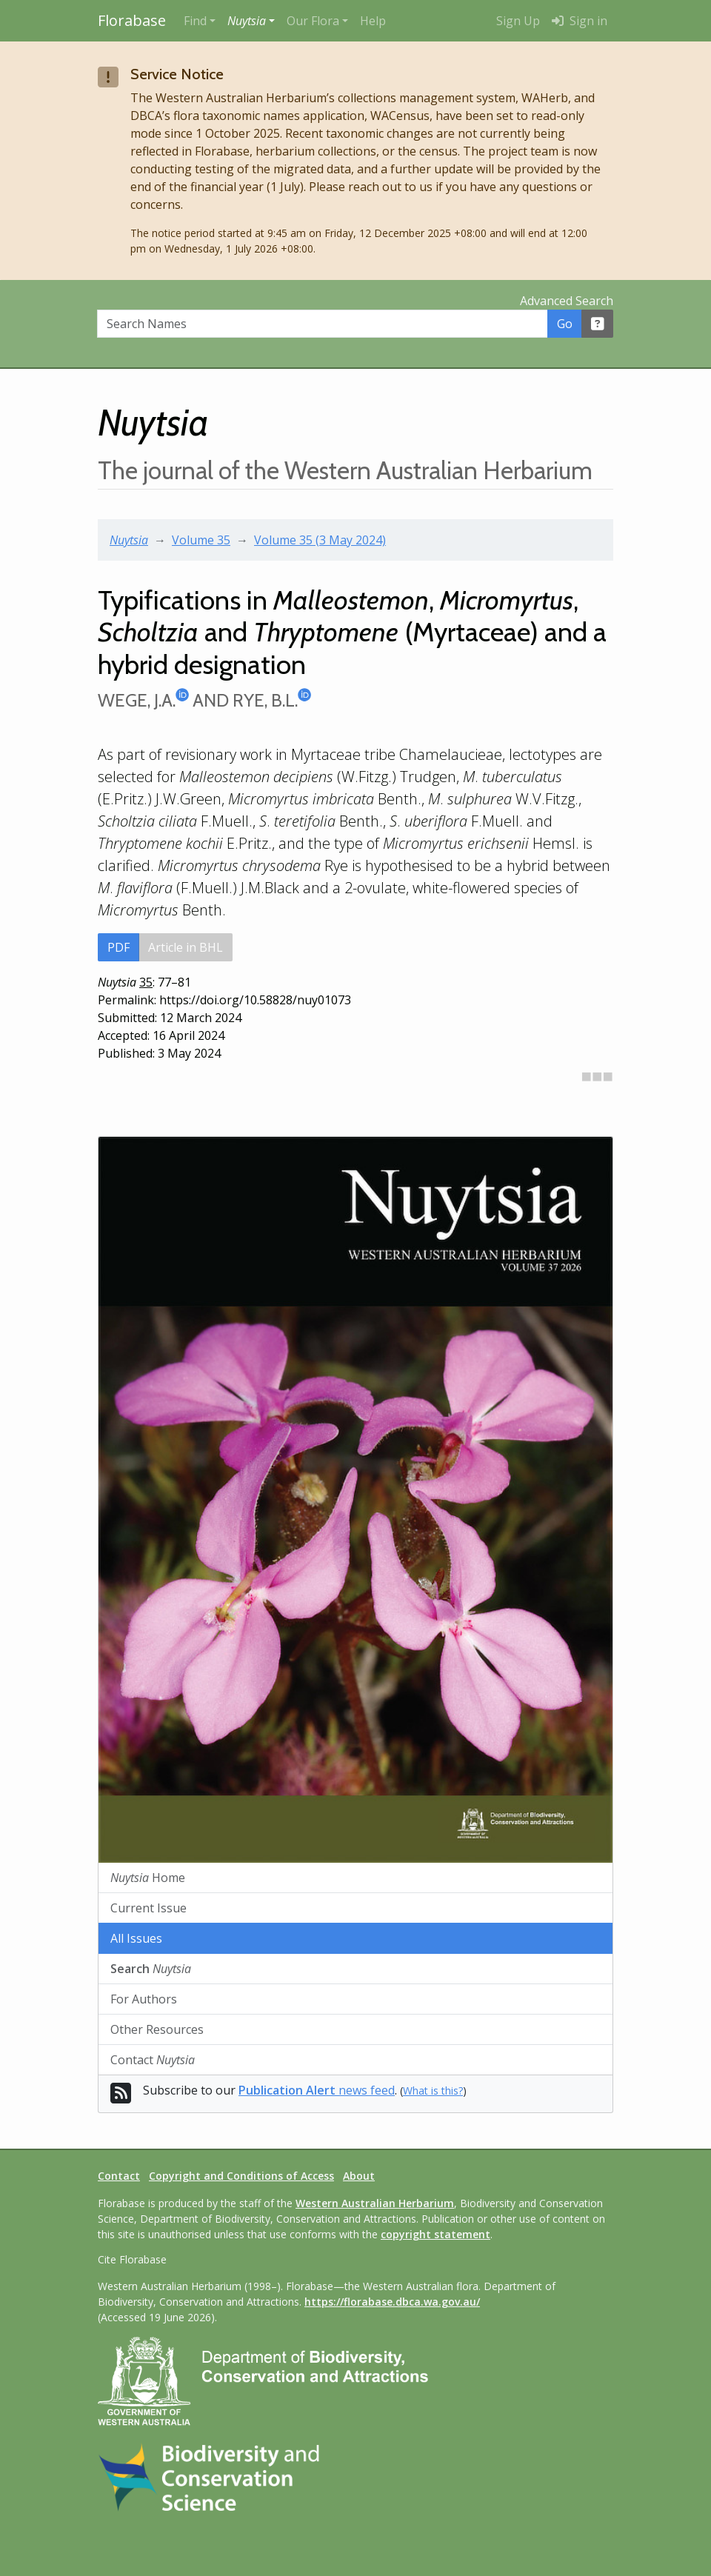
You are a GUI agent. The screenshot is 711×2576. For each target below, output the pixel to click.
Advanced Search (566, 301)
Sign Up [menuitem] (518, 21)
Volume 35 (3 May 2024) (320, 540)
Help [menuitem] (373, 21)
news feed (316, 2090)
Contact (152, 2060)
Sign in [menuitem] (579, 21)
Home (147, 1877)
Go (565, 324)
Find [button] (195, 21)
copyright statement (435, 2234)
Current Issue (148, 1908)
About (359, 2176)
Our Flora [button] (313, 21)
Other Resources (157, 2029)
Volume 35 (201, 540)
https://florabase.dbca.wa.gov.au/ (392, 2302)
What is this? (433, 2090)
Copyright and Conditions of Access (241, 2176)
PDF (118, 947)
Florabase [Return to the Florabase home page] (132, 20)
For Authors (143, 1999)
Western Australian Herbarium (375, 2203)
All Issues (136, 1938)
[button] (251, 21)
